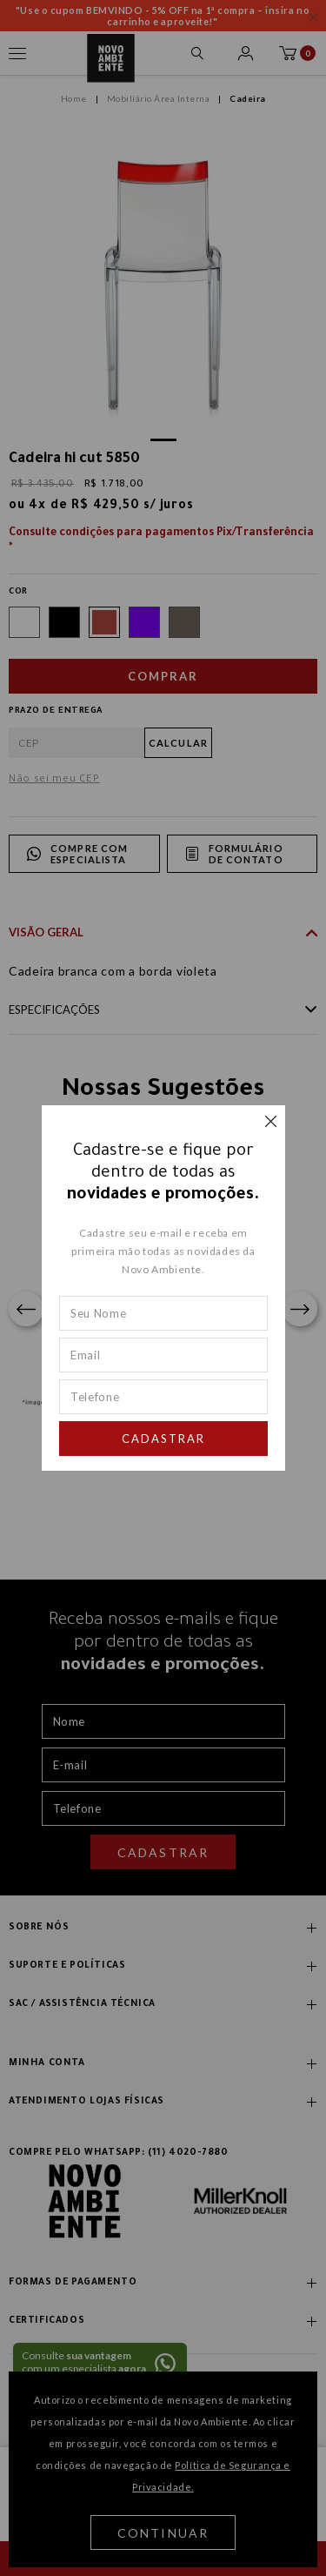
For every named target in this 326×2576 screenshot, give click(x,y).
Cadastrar (163, 1439)
